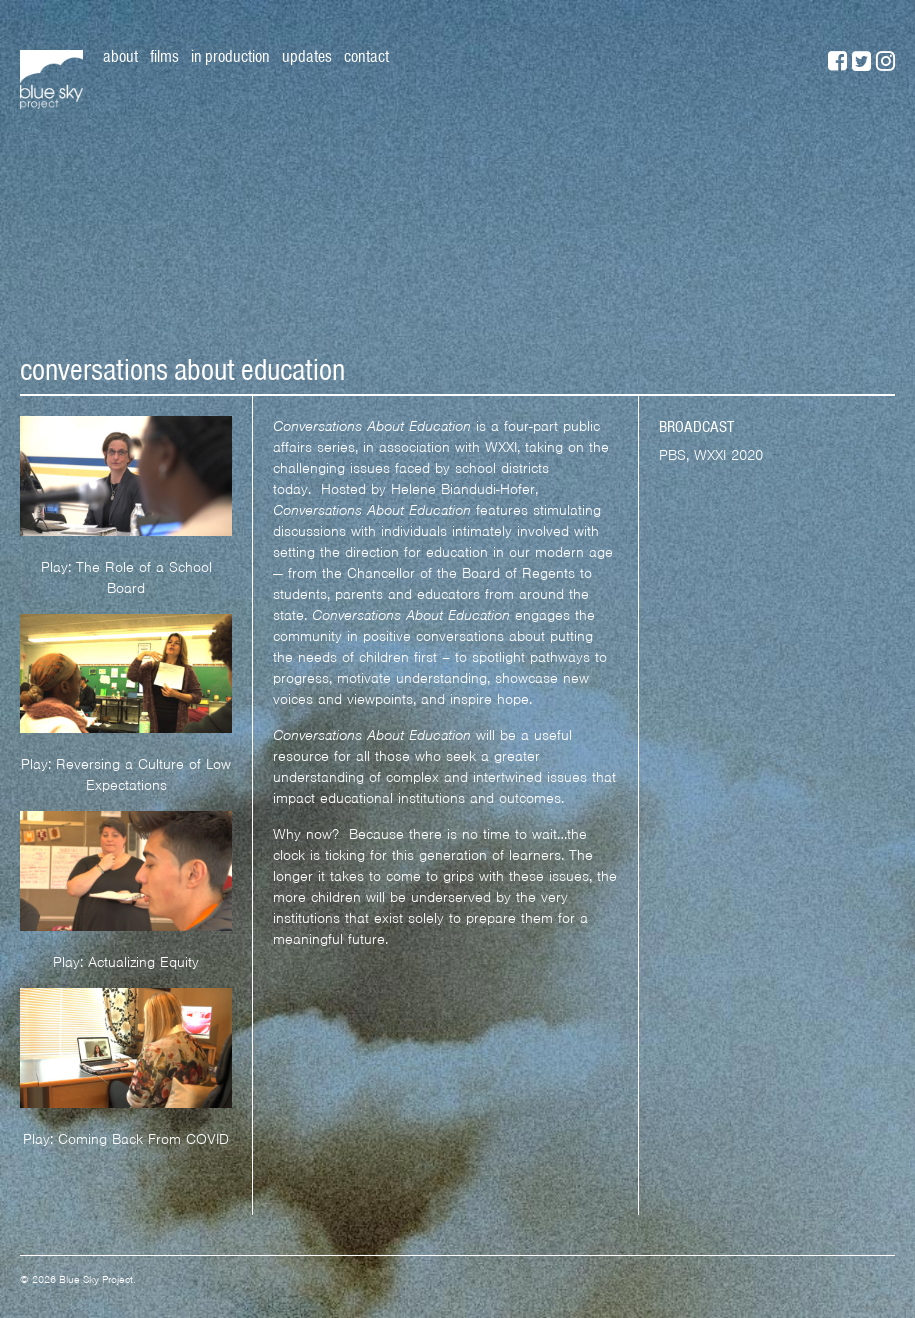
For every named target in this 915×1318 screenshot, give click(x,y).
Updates (307, 56)
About (120, 56)
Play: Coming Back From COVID (126, 1139)
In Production (230, 56)
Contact (366, 56)
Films (164, 56)
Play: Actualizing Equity (126, 962)
